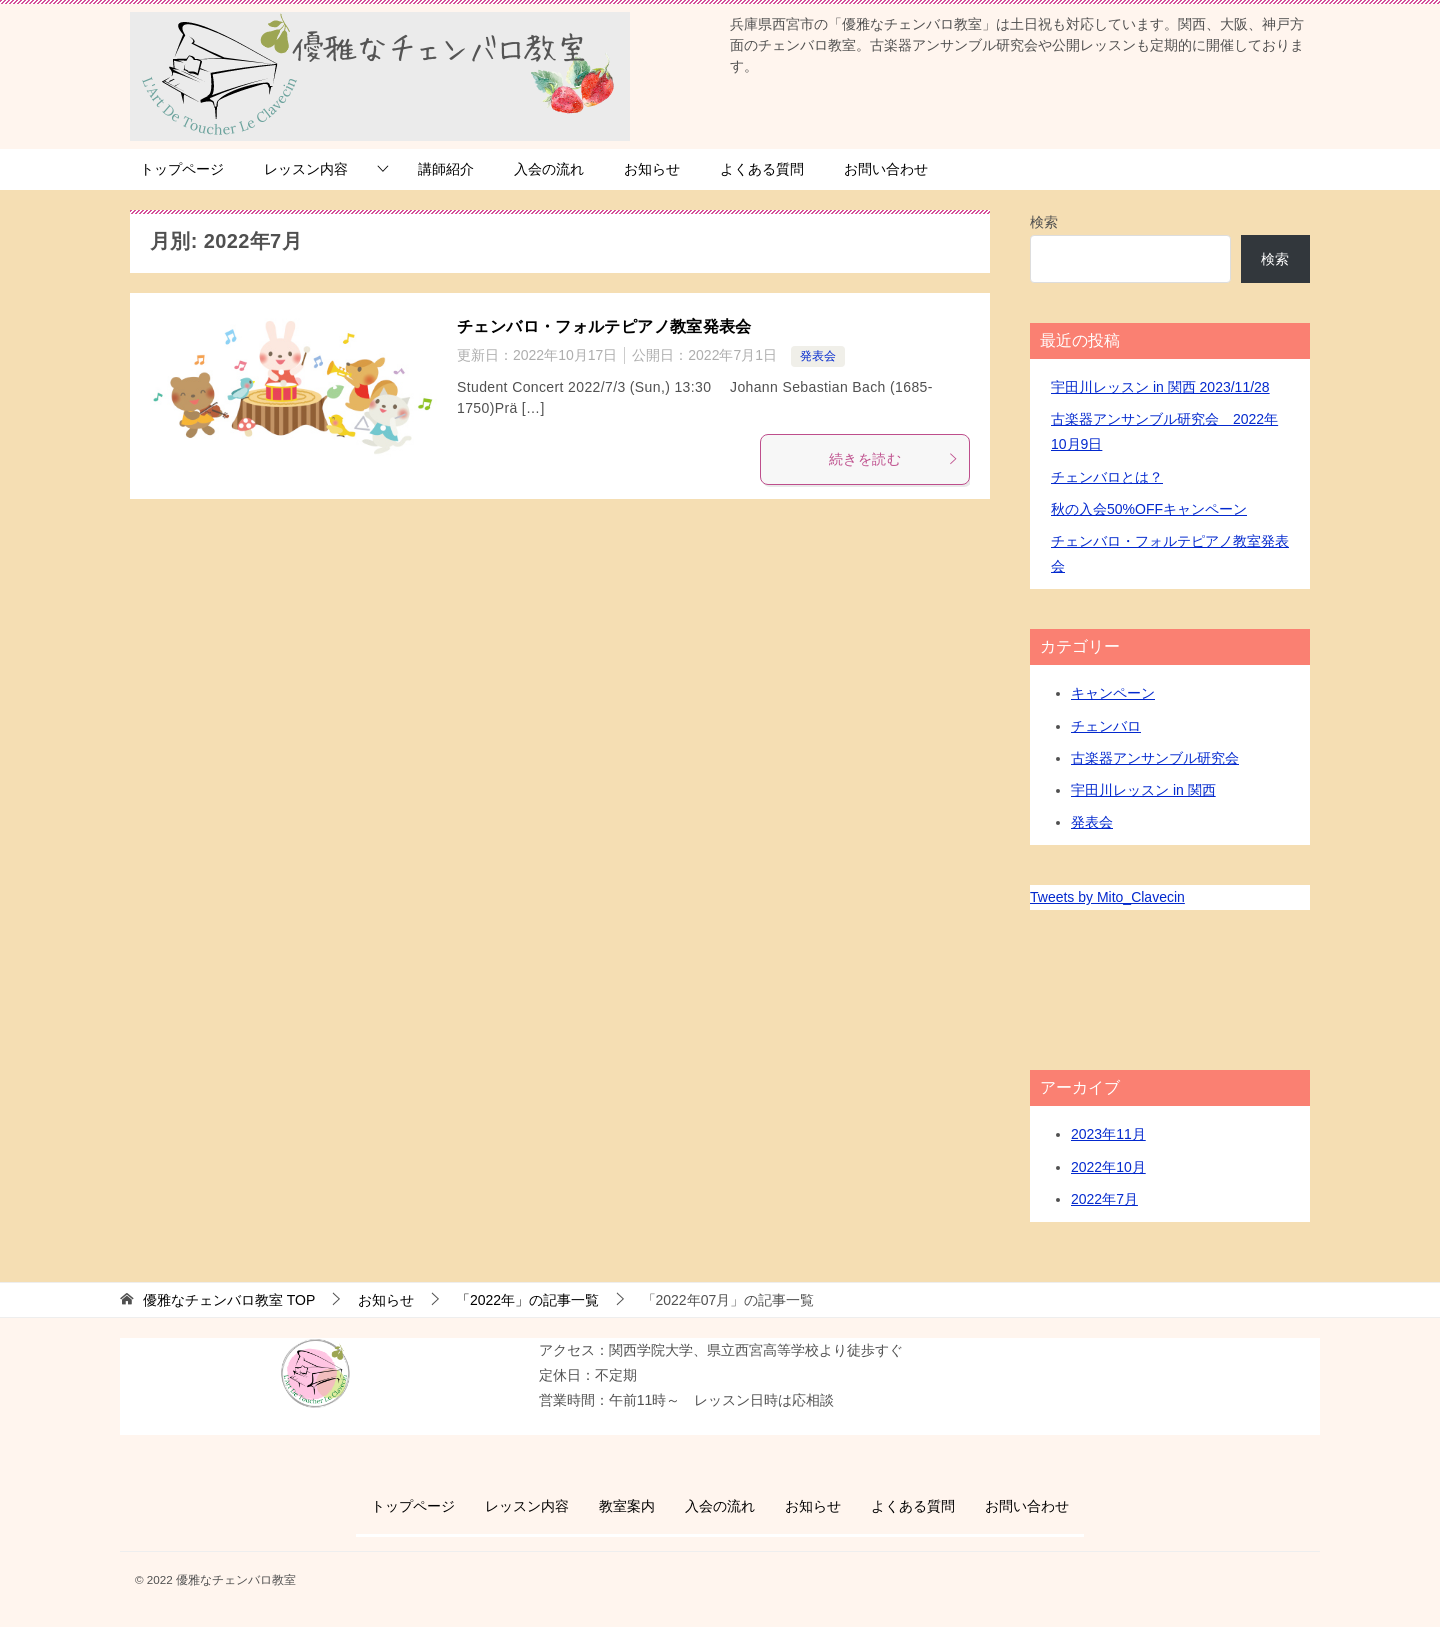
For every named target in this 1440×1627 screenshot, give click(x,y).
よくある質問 (762, 169)
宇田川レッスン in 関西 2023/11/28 (1160, 387)
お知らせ (652, 169)
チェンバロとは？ (1107, 477)
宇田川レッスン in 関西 (1143, 790)
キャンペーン (1113, 693)
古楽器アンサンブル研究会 (1155, 758)
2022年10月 (1108, 1167)
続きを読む (894, 459)
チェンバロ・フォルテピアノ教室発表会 (604, 326)
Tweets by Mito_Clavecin (1107, 897)
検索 (1044, 222)
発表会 (818, 356)
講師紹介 (446, 169)
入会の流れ (549, 169)
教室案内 (627, 1506)
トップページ (182, 169)
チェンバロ (1106, 726)
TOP (229, 1300)
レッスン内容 (306, 169)
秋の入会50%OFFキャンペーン (1149, 509)
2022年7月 (1104, 1199)
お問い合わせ (886, 169)
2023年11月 (1108, 1134)
